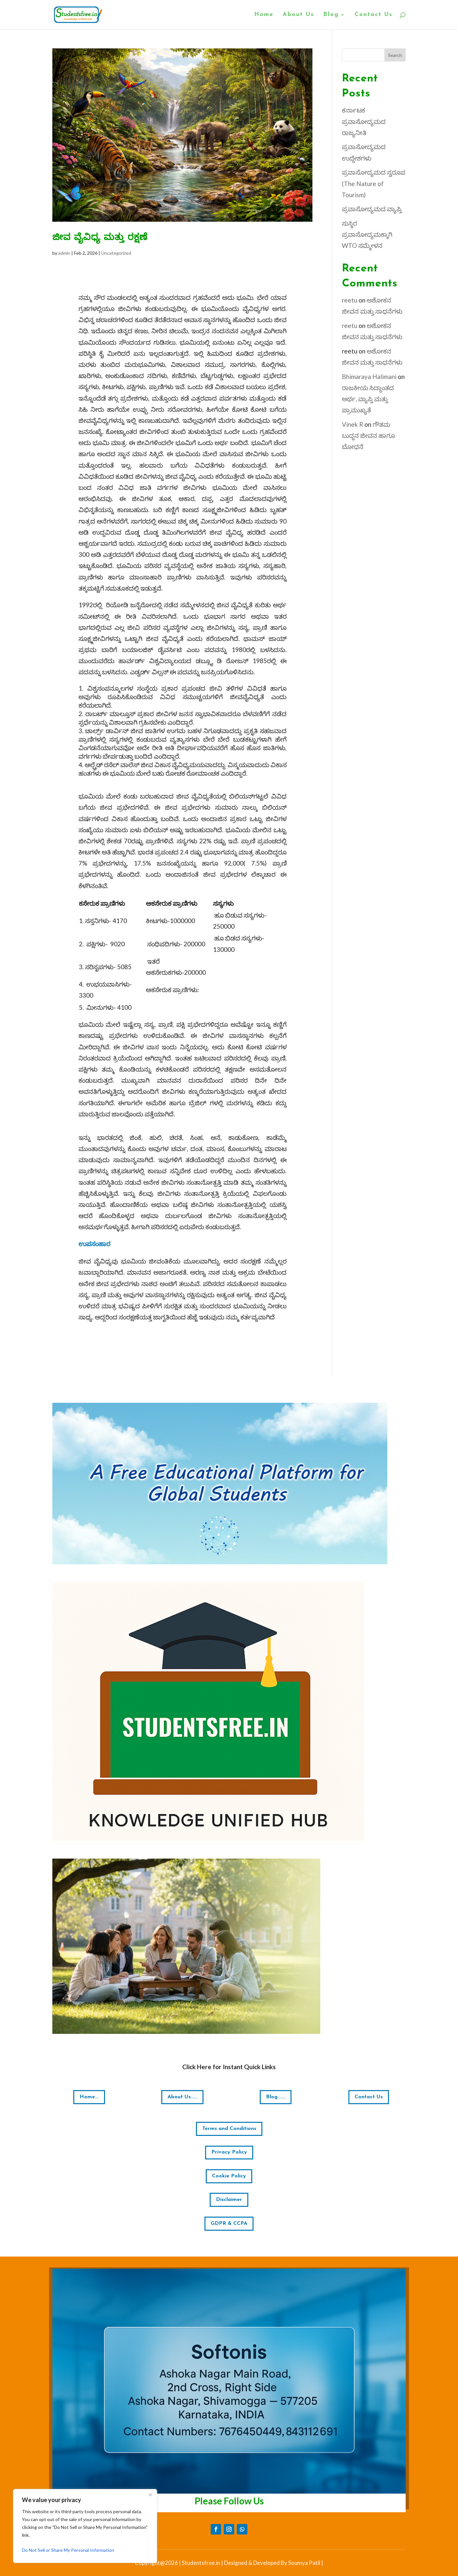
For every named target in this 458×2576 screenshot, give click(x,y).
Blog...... (275, 2097)
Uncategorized (116, 253)
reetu (349, 300)
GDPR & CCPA (229, 2223)
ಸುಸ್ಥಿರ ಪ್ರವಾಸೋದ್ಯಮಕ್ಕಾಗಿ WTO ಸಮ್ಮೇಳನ (367, 234)
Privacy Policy (229, 2152)
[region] (85, 2526)
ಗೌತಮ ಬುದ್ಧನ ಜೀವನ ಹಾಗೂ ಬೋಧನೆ (368, 435)
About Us (298, 15)
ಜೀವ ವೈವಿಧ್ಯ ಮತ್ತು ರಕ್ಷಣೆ (100, 237)
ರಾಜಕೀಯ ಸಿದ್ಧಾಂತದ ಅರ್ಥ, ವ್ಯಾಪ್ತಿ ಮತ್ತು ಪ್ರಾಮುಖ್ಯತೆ (368, 399)
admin (64, 253)
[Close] (150, 2495)
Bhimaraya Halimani (369, 376)
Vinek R (352, 424)
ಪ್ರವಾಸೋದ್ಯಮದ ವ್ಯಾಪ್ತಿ (372, 209)
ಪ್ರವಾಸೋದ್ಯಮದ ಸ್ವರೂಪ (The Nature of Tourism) (373, 183)
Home (263, 15)
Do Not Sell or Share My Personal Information (68, 2550)
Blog (331, 15)
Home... (89, 2097)
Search (395, 55)
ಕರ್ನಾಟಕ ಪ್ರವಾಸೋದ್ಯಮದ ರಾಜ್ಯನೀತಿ (364, 121)
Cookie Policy (229, 2176)
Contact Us (374, 15)
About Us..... (182, 2097)
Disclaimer (229, 2199)
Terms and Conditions (229, 2128)
